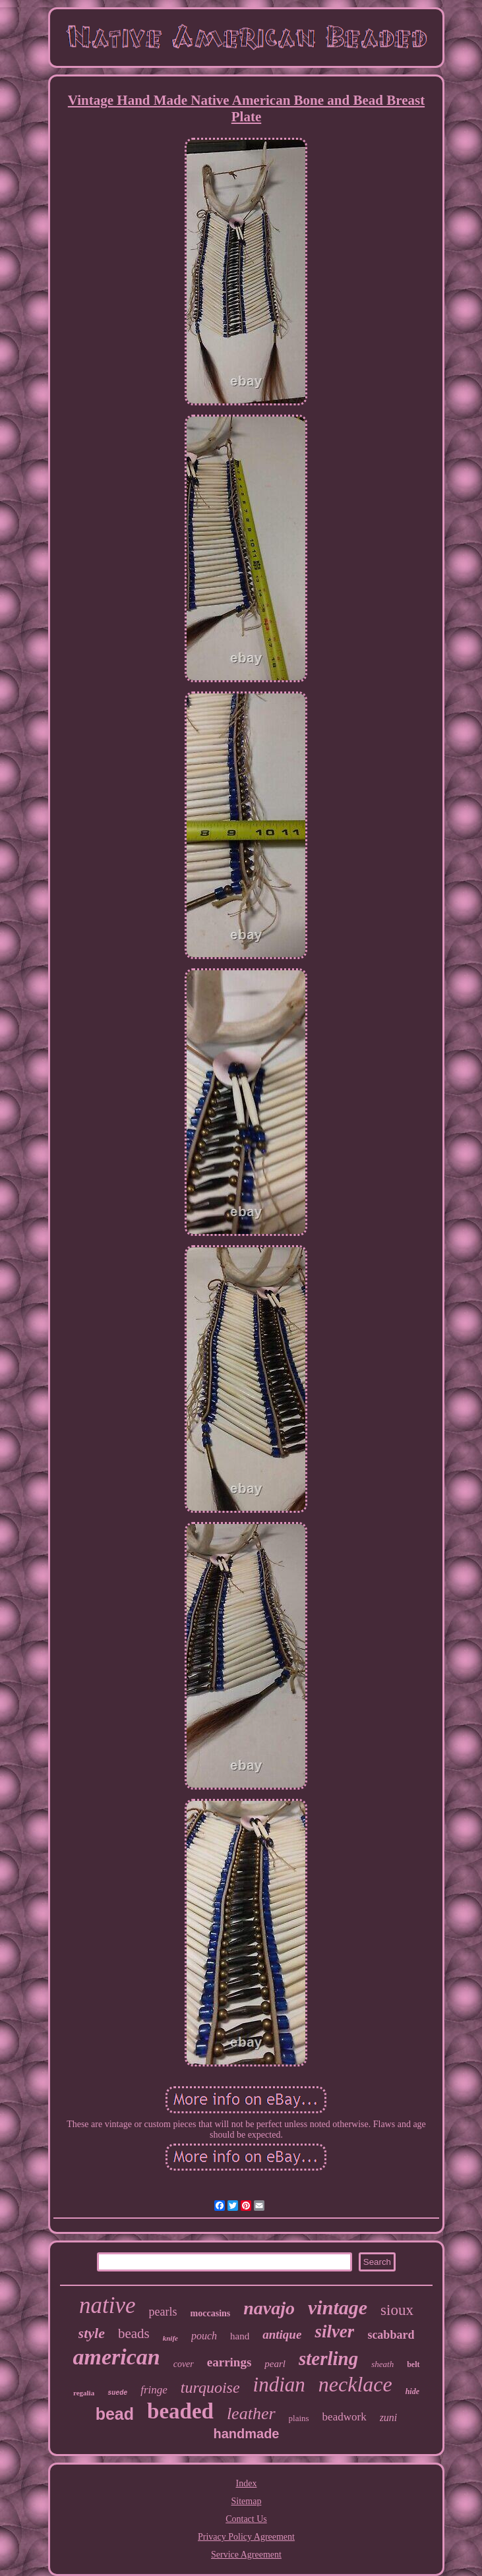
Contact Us (246, 2519)
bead (115, 2414)
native (107, 2305)
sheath (382, 2364)
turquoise (210, 2387)
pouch (204, 2335)
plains (299, 2418)
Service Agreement (246, 2555)
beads (134, 2333)
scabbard (390, 2334)
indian (279, 2384)
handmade (246, 2433)
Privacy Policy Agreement (246, 2537)
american (116, 2357)
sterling (328, 2358)
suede (117, 2393)
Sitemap (246, 2501)
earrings (229, 2362)
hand (239, 2336)
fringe (153, 2390)
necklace (355, 2384)
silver (334, 2331)
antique (281, 2334)
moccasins (211, 2313)
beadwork (344, 2417)
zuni (389, 2417)
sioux (396, 2310)
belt (413, 2364)
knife (170, 2338)
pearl (275, 2363)
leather (251, 2413)
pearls (163, 2311)
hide (412, 2391)
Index (246, 2483)
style (91, 2333)
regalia (83, 2393)
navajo (269, 2308)
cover (183, 2364)
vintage (337, 2307)
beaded (180, 2411)
